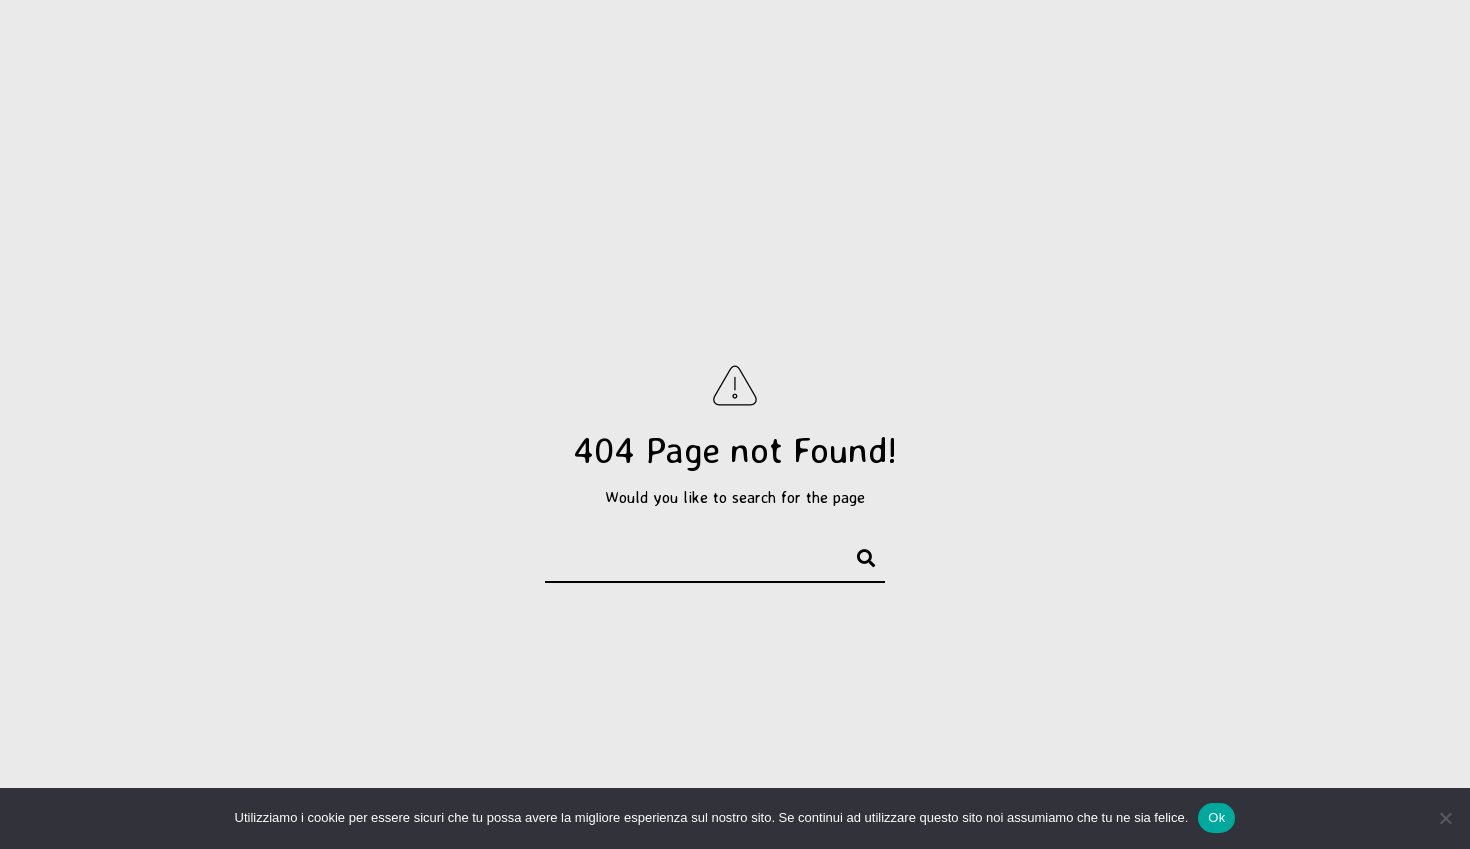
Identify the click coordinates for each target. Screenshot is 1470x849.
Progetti (530, 52)
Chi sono (1223, 52)
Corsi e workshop (1089, 52)
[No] (1445, 818)
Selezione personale (371, 52)
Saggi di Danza (854, 52)
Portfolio (218, 52)
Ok (1216, 817)
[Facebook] (1322, 42)
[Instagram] (1358, 42)
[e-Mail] (1393, 42)
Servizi (963, 52)
